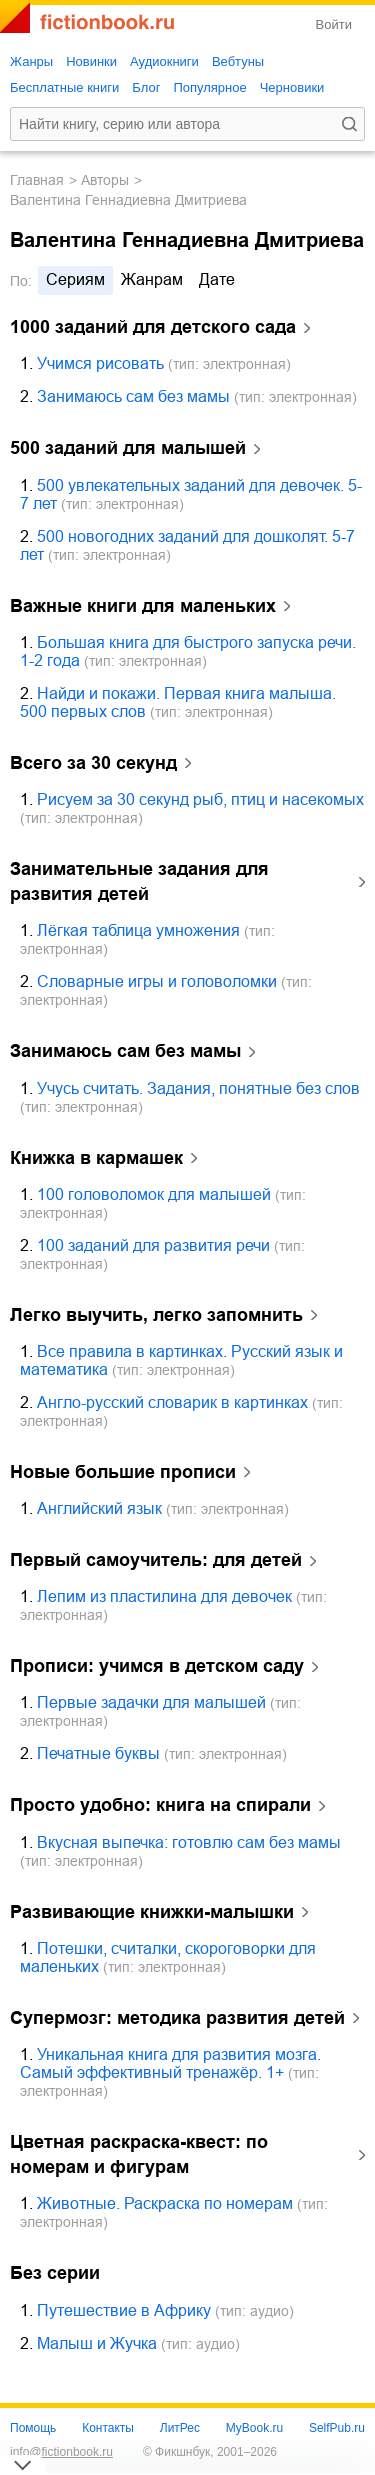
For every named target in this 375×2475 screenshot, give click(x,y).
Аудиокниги (164, 61)
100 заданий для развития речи (153, 1245)
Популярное (209, 87)
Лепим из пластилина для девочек (164, 1596)
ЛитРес (180, 2428)
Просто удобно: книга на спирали (160, 1805)
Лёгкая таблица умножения (138, 930)
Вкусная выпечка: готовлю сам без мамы (189, 1842)
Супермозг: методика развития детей (177, 2018)
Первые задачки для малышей (151, 1702)
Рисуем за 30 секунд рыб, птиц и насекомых (200, 799)
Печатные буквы (98, 1753)
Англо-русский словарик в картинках (172, 1402)
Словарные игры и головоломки (157, 981)
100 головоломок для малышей (154, 1194)
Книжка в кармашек (96, 1158)
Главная (37, 180)
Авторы (105, 180)
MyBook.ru (254, 2428)
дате (217, 279)
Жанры (31, 61)
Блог (146, 87)
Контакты (108, 2428)
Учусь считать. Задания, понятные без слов (198, 1088)
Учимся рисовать (100, 363)
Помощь (33, 2428)
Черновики (292, 87)
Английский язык (99, 1508)
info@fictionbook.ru (61, 2452)
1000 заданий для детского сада (153, 327)
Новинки (91, 61)
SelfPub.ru (337, 2428)
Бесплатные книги (64, 87)
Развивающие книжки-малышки (152, 1912)
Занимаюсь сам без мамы (133, 396)
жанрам (152, 279)
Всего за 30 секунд (93, 763)
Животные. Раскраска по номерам (165, 2203)
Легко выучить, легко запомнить (156, 1315)
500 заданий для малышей (128, 448)
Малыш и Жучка (97, 2343)
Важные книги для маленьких (143, 606)
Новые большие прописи (123, 1472)
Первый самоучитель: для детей (156, 1560)
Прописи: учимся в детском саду (157, 1666)
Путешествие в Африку (124, 2310)
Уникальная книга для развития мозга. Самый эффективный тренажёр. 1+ (170, 2063)
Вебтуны (238, 61)
